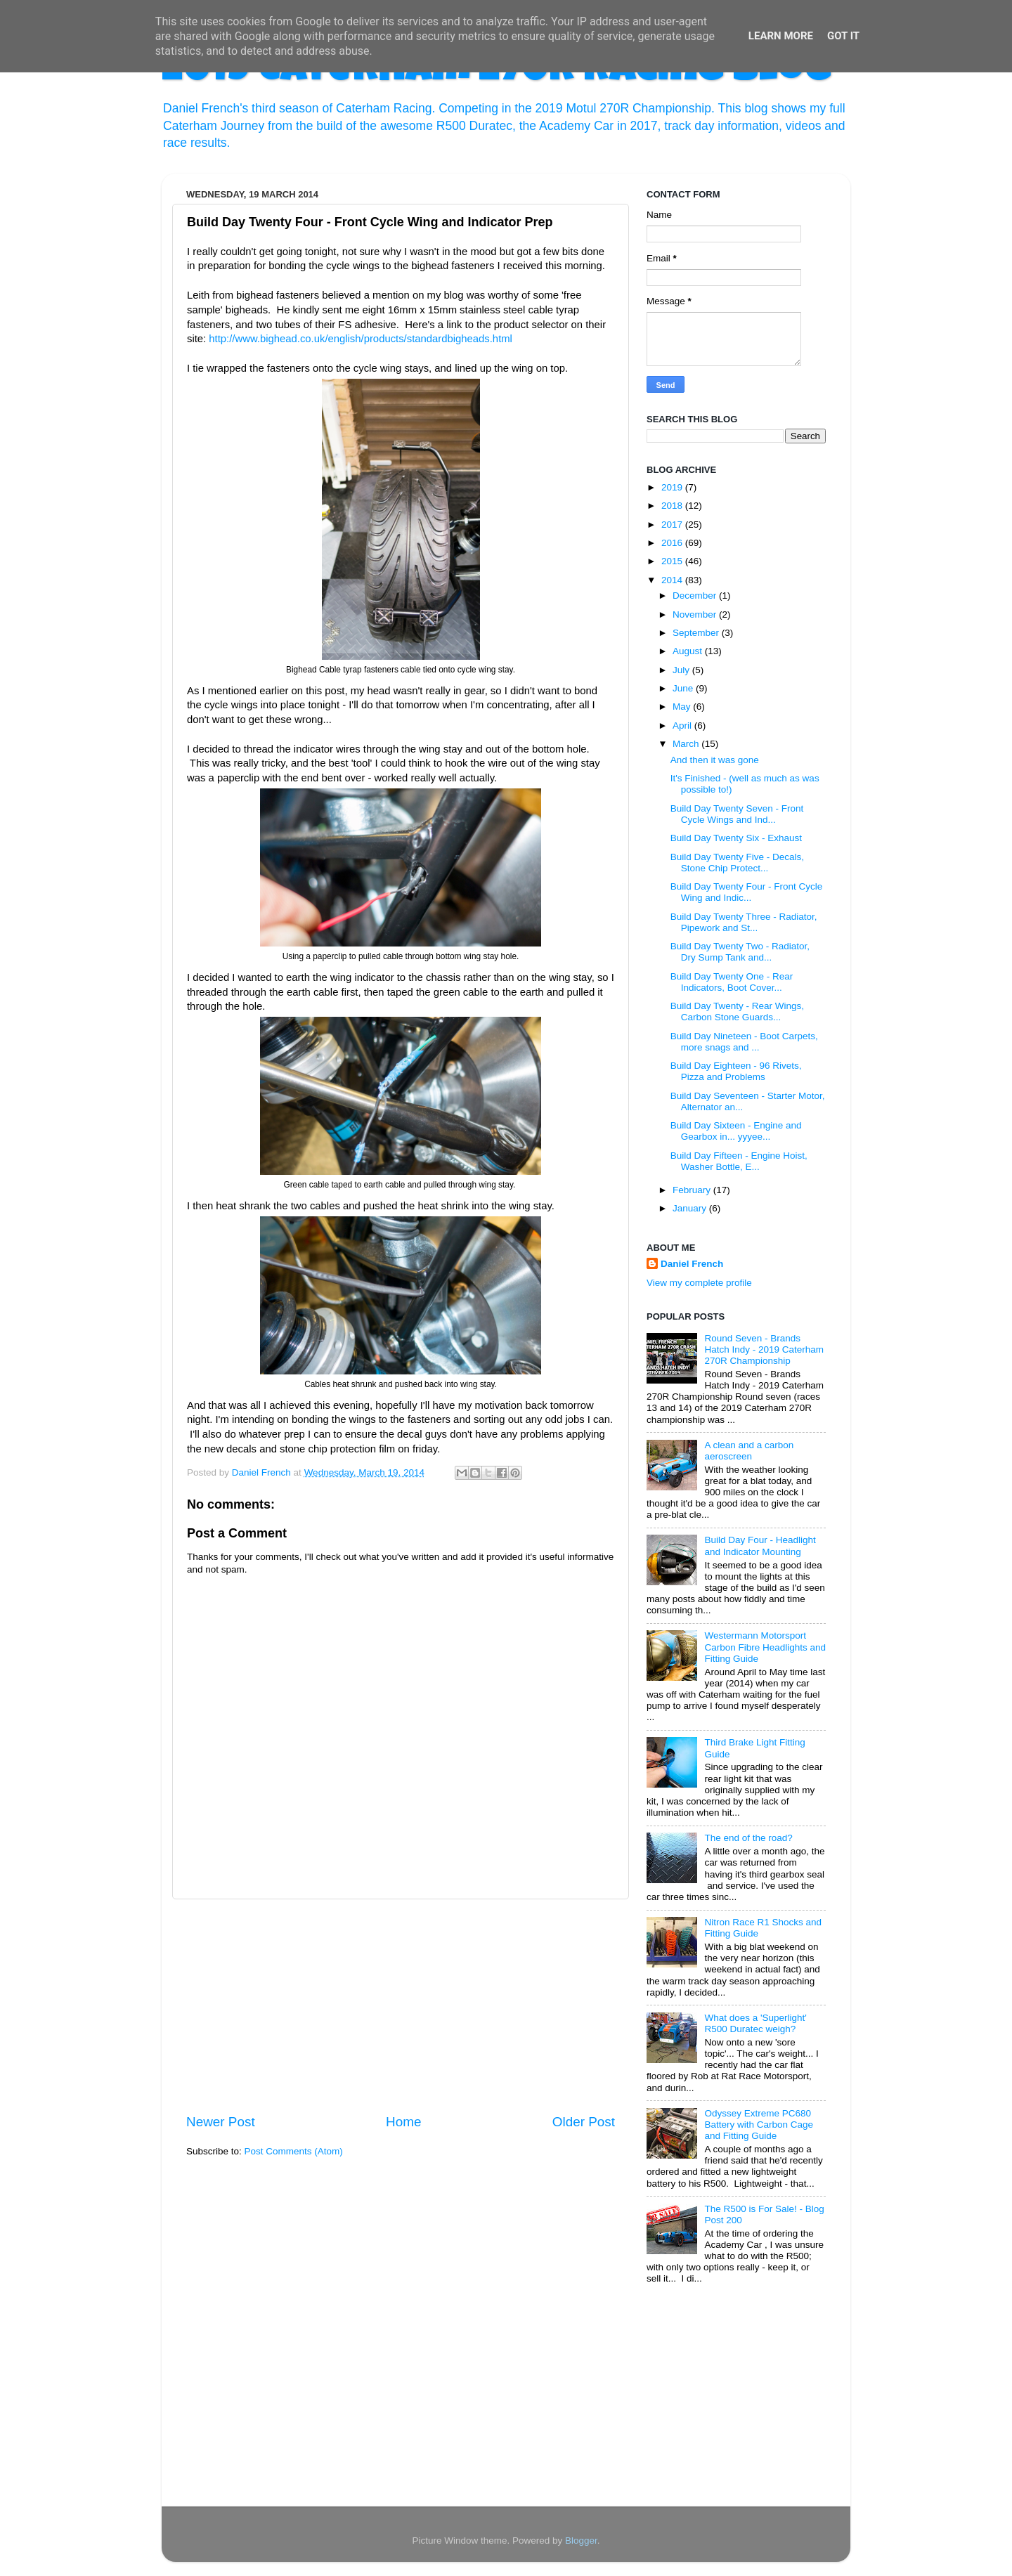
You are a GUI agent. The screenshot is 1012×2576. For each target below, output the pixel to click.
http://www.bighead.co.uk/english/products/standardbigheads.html (360, 338)
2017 (673, 524)
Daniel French (692, 1263)
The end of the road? (748, 1838)
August (689, 651)
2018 (673, 505)
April (683, 725)
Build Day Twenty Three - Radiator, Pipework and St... (743, 922)
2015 (673, 561)
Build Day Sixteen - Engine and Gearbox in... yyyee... (736, 1131)
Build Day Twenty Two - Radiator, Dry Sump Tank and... (740, 952)
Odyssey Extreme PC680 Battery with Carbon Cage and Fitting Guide (758, 2124)
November (696, 614)
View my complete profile (699, 1282)
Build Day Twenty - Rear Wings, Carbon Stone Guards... (737, 1011)
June (684, 688)
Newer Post (220, 2121)
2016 (673, 543)
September (697, 632)
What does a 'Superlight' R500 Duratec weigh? (755, 2023)
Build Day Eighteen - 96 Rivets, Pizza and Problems (736, 1071)
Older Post (583, 2121)
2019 (673, 487)
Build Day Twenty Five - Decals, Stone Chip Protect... (737, 862)
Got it (843, 36)
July (682, 670)
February (693, 1190)
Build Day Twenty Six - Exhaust (736, 838)
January (691, 1208)
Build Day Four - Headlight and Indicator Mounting (759, 1545)
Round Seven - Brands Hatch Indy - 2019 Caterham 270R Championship (764, 1349)
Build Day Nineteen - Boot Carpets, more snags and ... (744, 1042)
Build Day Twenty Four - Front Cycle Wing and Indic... (746, 892)
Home (403, 2121)
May (683, 706)
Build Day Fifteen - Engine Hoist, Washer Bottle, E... (738, 1161)
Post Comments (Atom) (294, 2151)
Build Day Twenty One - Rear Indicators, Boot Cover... (731, 982)
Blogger (581, 2540)
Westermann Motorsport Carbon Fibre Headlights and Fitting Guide (765, 1646)
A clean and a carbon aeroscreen (748, 1451)
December (696, 595)
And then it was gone (714, 760)
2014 (673, 580)
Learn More (780, 36)
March (687, 744)
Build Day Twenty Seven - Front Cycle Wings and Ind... (737, 814)
